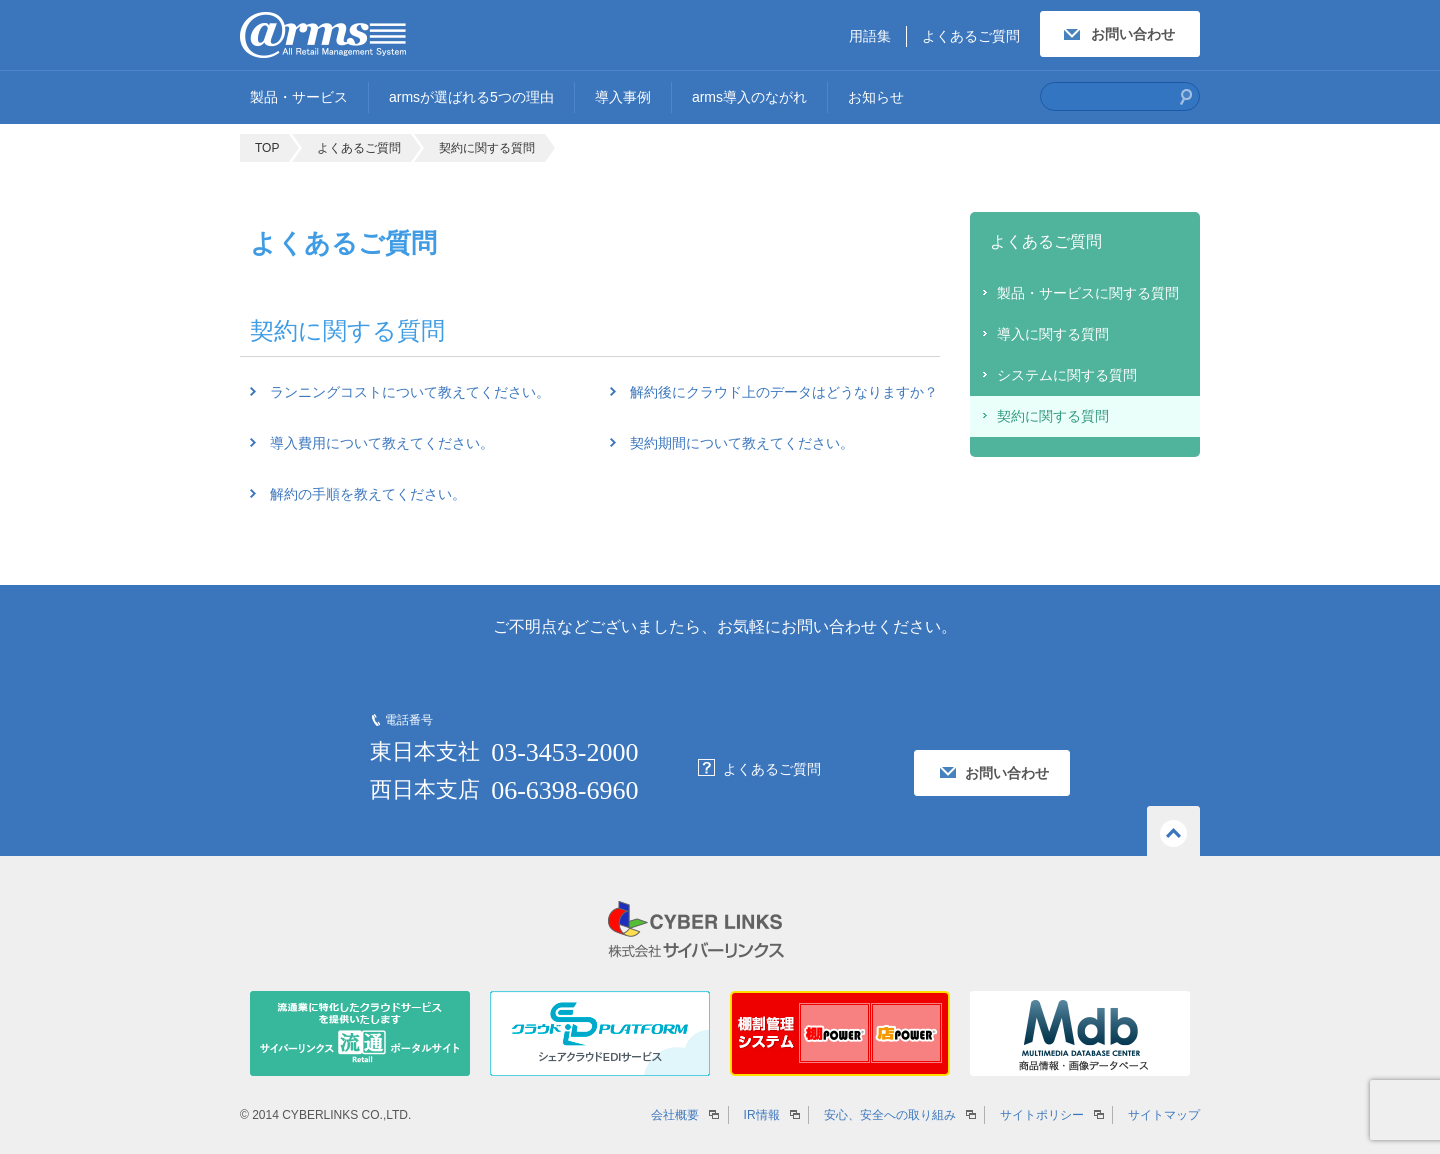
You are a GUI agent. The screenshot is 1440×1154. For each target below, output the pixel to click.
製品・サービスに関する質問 (1088, 293)
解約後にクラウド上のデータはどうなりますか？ (784, 392)
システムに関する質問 (1067, 375)
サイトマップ (1164, 1115)
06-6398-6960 (564, 790)
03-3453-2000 (564, 752)
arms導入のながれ (749, 97)
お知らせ (876, 97)
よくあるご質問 (971, 36)
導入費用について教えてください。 (382, 443)
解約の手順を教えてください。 (368, 494)
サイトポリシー (1042, 1115)
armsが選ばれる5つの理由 (471, 97)
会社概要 (675, 1115)
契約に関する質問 (487, 148)
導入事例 (623, 97)
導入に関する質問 (1053, 334)
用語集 (870, 36)
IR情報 (762, 1115)
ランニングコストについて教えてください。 (410, 392)
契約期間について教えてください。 (742, 443)
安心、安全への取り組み (890, 1115)
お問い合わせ (1133, 34)
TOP (267, 148)
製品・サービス (299, 97)
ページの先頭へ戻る (1173, 831)
